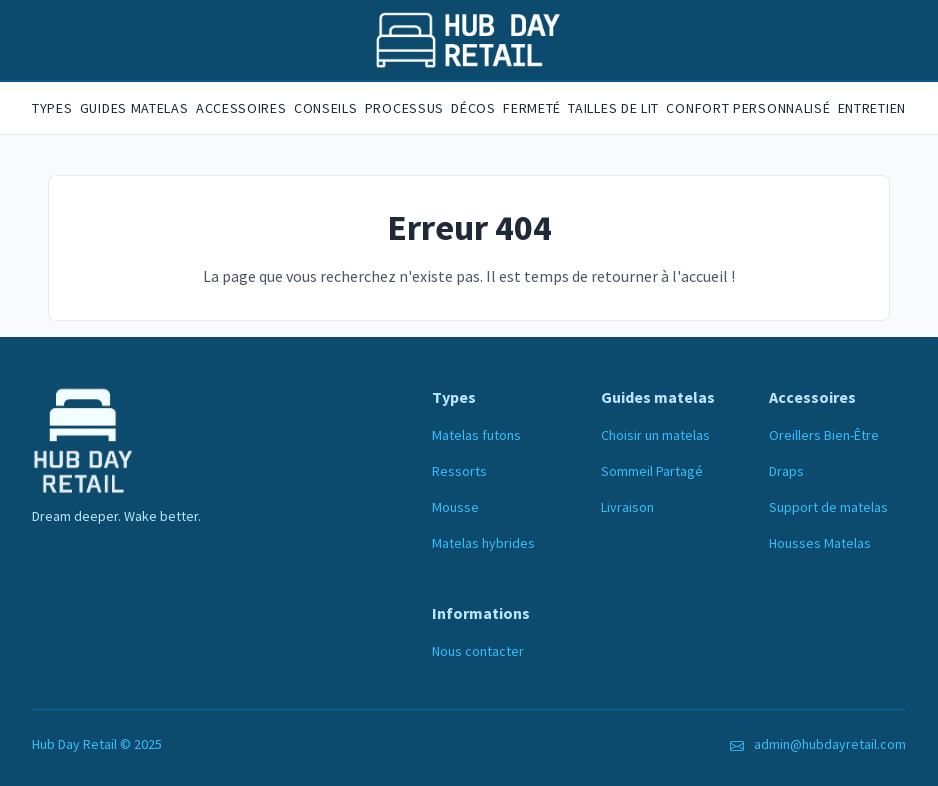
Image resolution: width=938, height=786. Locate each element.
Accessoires (241, 108)
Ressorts (459, 471)
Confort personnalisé (748, 108)
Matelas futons (476, 435)
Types (52, 108)
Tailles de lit (613, 108)
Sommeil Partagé (652, 471)
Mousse (455, 507)
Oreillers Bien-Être (824, 435)
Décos (473, 108)
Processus (404, 108)
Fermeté (532, 108)
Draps (786, 471)
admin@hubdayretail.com (830, 744)
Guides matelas (134, 108)
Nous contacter (478, 651)
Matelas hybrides (483, 543)
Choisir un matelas (655, 435)
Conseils (326, 108)
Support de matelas (828, 507)
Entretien (872, 108)
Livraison (627, 507)
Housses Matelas (820, 543)
